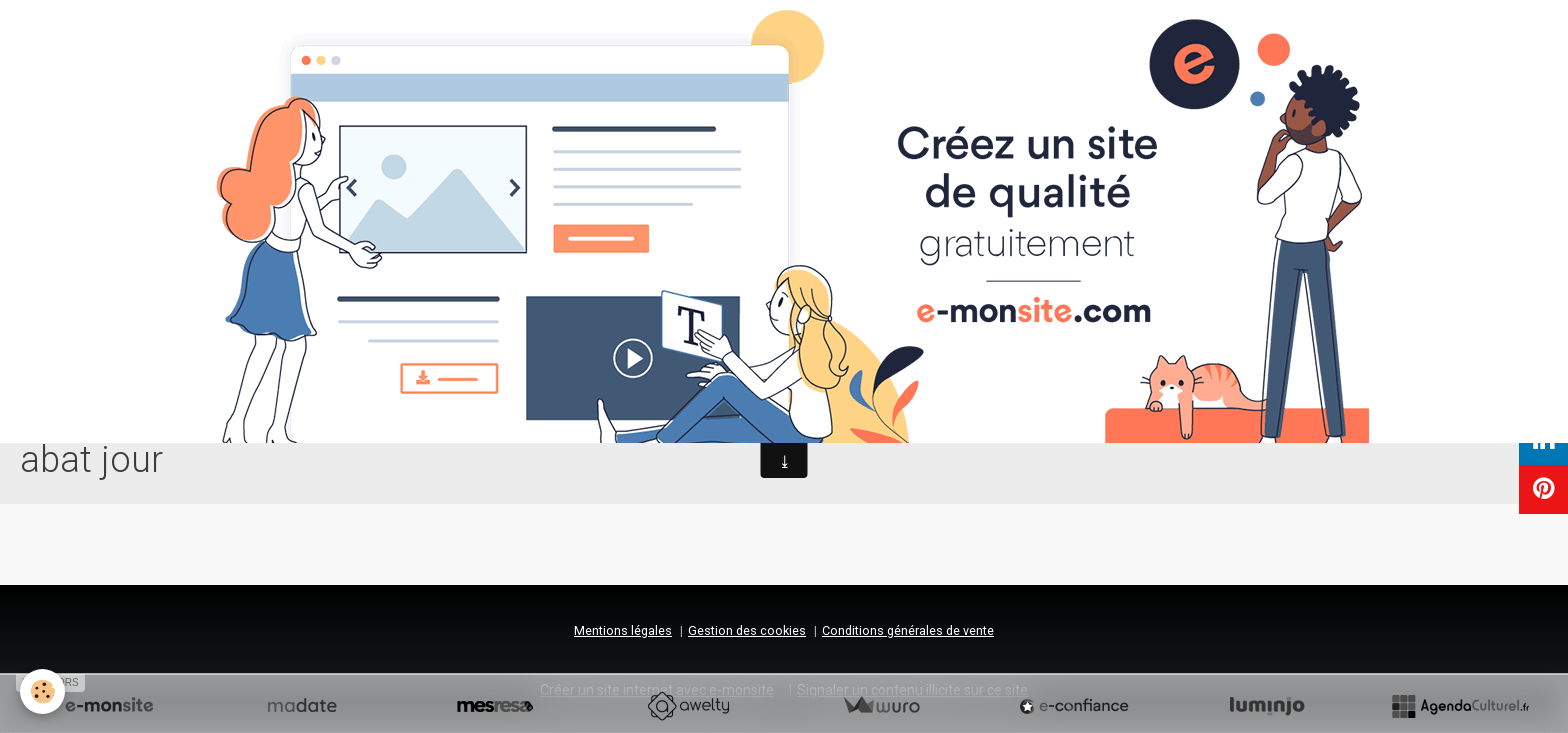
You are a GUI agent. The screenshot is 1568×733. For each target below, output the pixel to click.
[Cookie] (42, 691)
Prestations (763, 392)
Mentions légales (623, 630)
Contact (874, 392)
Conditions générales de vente (908, 630)
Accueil (672, 392)
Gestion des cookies (747, 630)
